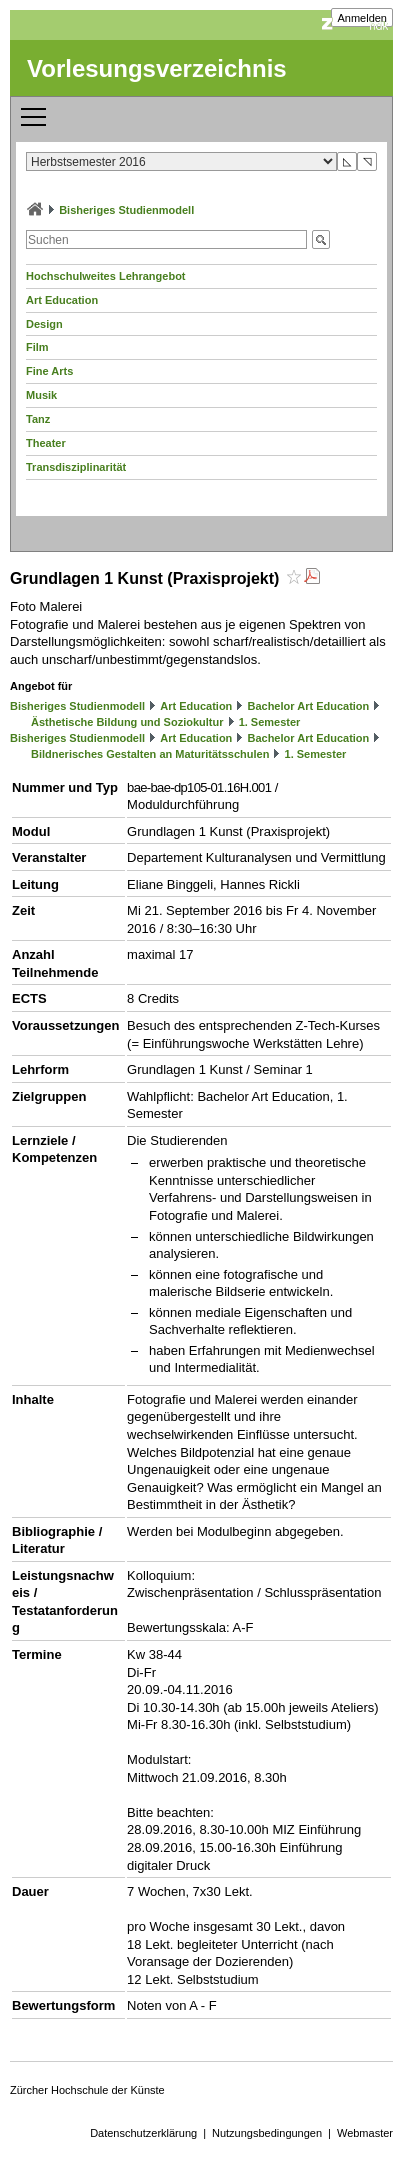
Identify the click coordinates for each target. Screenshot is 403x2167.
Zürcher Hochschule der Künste (87, 2090)
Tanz (38, 419)
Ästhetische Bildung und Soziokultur (127, 722)
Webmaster (365, 2133)
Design (44, 324)
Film (37, 347)
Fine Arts (49, 371)
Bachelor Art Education (308, 706)
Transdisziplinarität (76, 467)
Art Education (62, 300)
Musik (41, 395)
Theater (46, 443)
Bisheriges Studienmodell (126, 210)
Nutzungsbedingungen (267, 2133)
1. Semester (270, 722)
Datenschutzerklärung (143, 2133)
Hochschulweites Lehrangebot (106, 276)
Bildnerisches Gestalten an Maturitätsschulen (150, 754)
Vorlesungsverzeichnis (157, 68)
